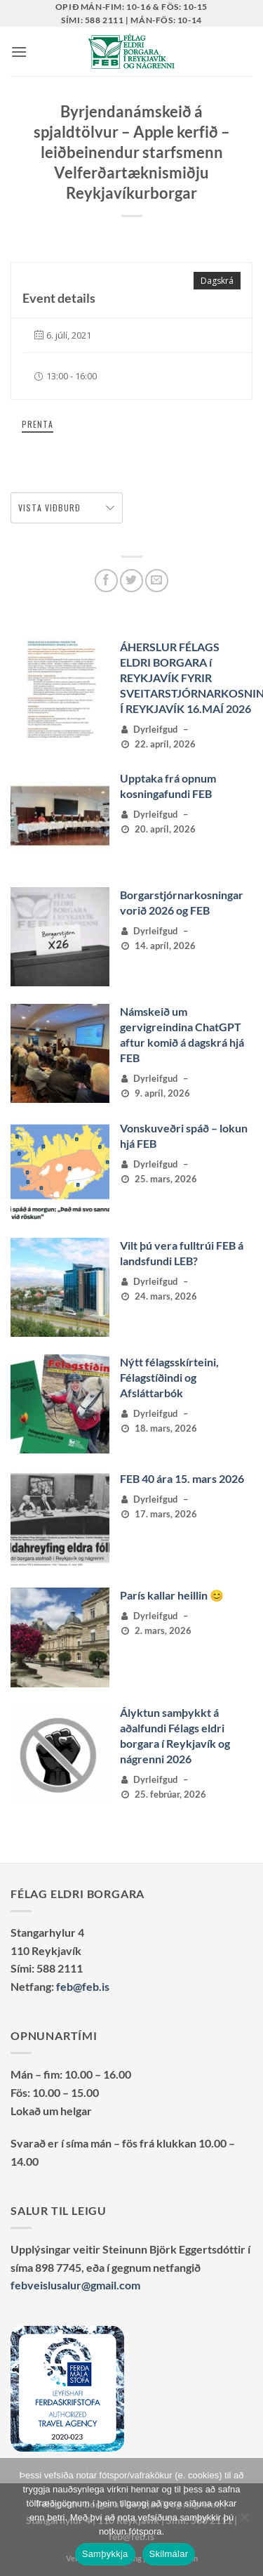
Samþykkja (105, 2554)
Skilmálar (169, 2554)
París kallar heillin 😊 (172, 1595)
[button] (19, 51)
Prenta (37, 424)
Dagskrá (217, 281)
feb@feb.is (82, 1986)
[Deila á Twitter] (131, 580)
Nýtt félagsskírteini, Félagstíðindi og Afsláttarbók (169, 1377)
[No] (244, 2521)
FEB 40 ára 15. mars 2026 (182, 1478)
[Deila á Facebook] (106, 580)
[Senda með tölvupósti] (156, 580)
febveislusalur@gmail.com (75, 2284)
